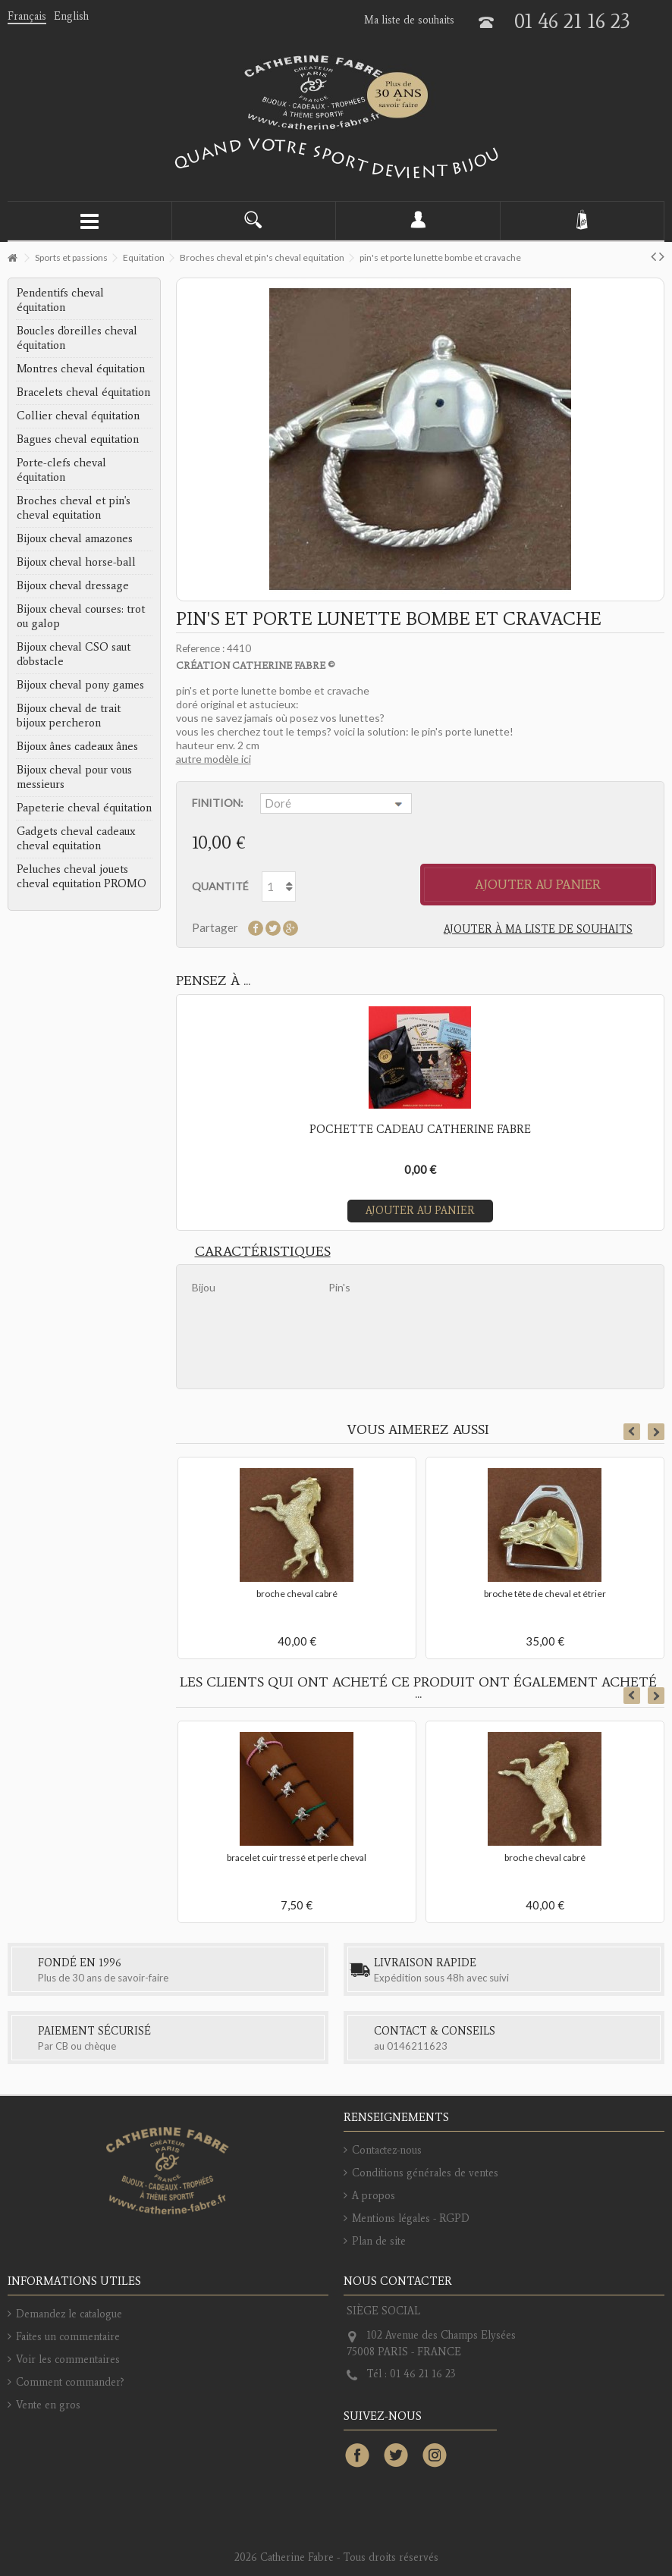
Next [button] (656, 1431)
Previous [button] (631, 1431)
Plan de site (379, 2241)
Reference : (200, 648)
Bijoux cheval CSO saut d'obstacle (73, 654)
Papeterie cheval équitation (84, 807)
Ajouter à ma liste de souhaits (538, 929)
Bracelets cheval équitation (83, 392)
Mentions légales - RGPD (410, 2218)
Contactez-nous (387, 2150)
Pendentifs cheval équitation (60, 300)
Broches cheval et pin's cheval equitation (73, 508)
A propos (373, 2195)
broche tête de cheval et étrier (545, 1593)
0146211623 (417, 2046)
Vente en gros (48, 2405)
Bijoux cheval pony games (80, 685)
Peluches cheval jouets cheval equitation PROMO (81, 876)
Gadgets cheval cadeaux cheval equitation (76, 838)
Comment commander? (70, 2382)
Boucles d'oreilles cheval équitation (77, 338)
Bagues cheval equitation (78, 439)
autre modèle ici (213, 758)
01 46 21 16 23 (572, 20)
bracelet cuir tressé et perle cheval (296, 1857)
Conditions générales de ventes (425, 2173)
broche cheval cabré (297, 1593)
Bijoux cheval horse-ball (76, 562)
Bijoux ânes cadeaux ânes (77, 746)
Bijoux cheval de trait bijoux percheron (69, 715)
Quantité (220, 886)
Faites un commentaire (68, 2336)
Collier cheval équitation (78, 415)
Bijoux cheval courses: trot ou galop (81, 616)
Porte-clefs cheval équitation (61, 470)
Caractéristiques (263, 1251)
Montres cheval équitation (81, 368)
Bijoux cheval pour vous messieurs (74, 777)
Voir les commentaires (68, 2359)
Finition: (218, 802)
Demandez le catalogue (69, 2314)
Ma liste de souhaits (409, 20)
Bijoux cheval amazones (75, 538)
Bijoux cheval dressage (73, 585)
